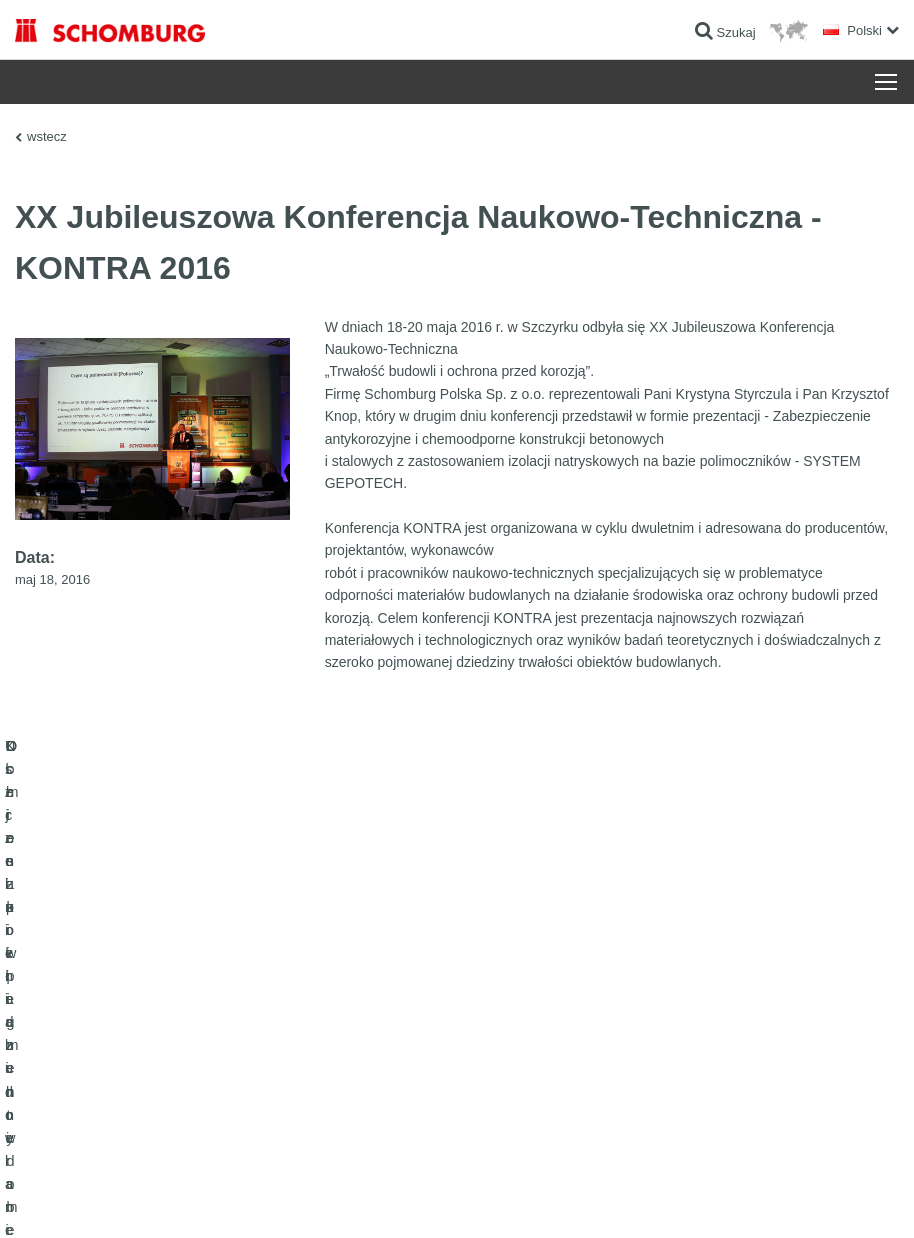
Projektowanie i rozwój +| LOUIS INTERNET (795, 1199)
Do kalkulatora (358, 1004)
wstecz (47, 136)
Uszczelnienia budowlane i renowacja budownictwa (151, 1004)
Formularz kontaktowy (378, 1064)
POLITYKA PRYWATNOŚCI (218, 1199)
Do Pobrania (353, 1034)
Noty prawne (115, 1199)
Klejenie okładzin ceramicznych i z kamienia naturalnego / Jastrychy (131, 1049)
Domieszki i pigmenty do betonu (100, 1124)
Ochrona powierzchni (71, 1094)
